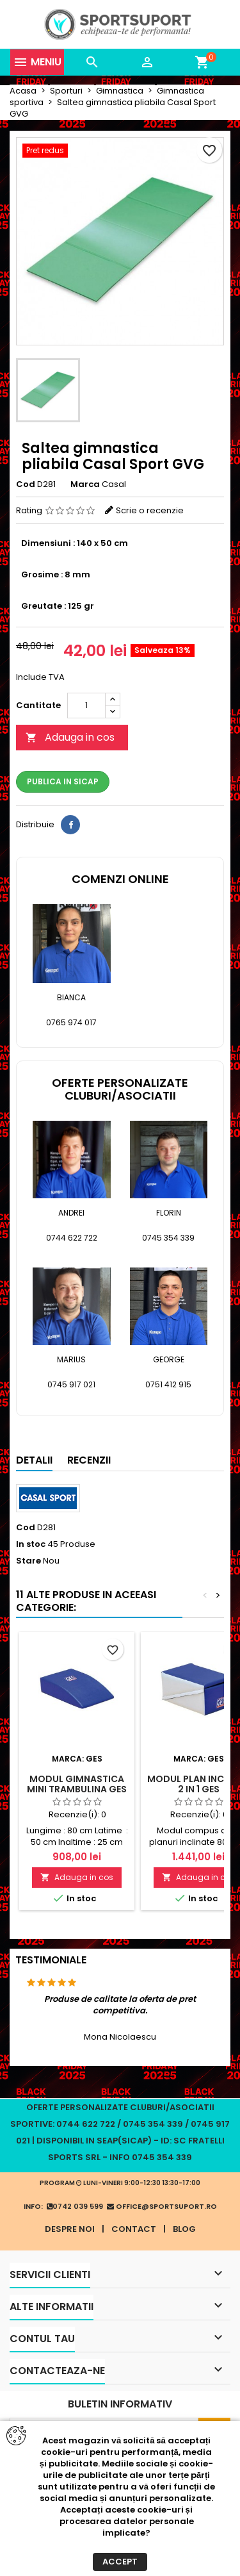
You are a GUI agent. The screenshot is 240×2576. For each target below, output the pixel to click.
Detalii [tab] (34, 1460)
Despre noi (70, 2229)
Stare (28, 1561)
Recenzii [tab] (89, 1460)
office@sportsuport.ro (161, 2206)
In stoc (30, 1544)
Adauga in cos (70, 737)
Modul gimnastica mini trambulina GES (77, 1784)
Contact (133, 2229)
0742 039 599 (74, 2206)
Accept (120, 2561)
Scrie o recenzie (150, 510)
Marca (85, 484)
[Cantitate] (86, 705)
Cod (25, 484)
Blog (184, 2229)
